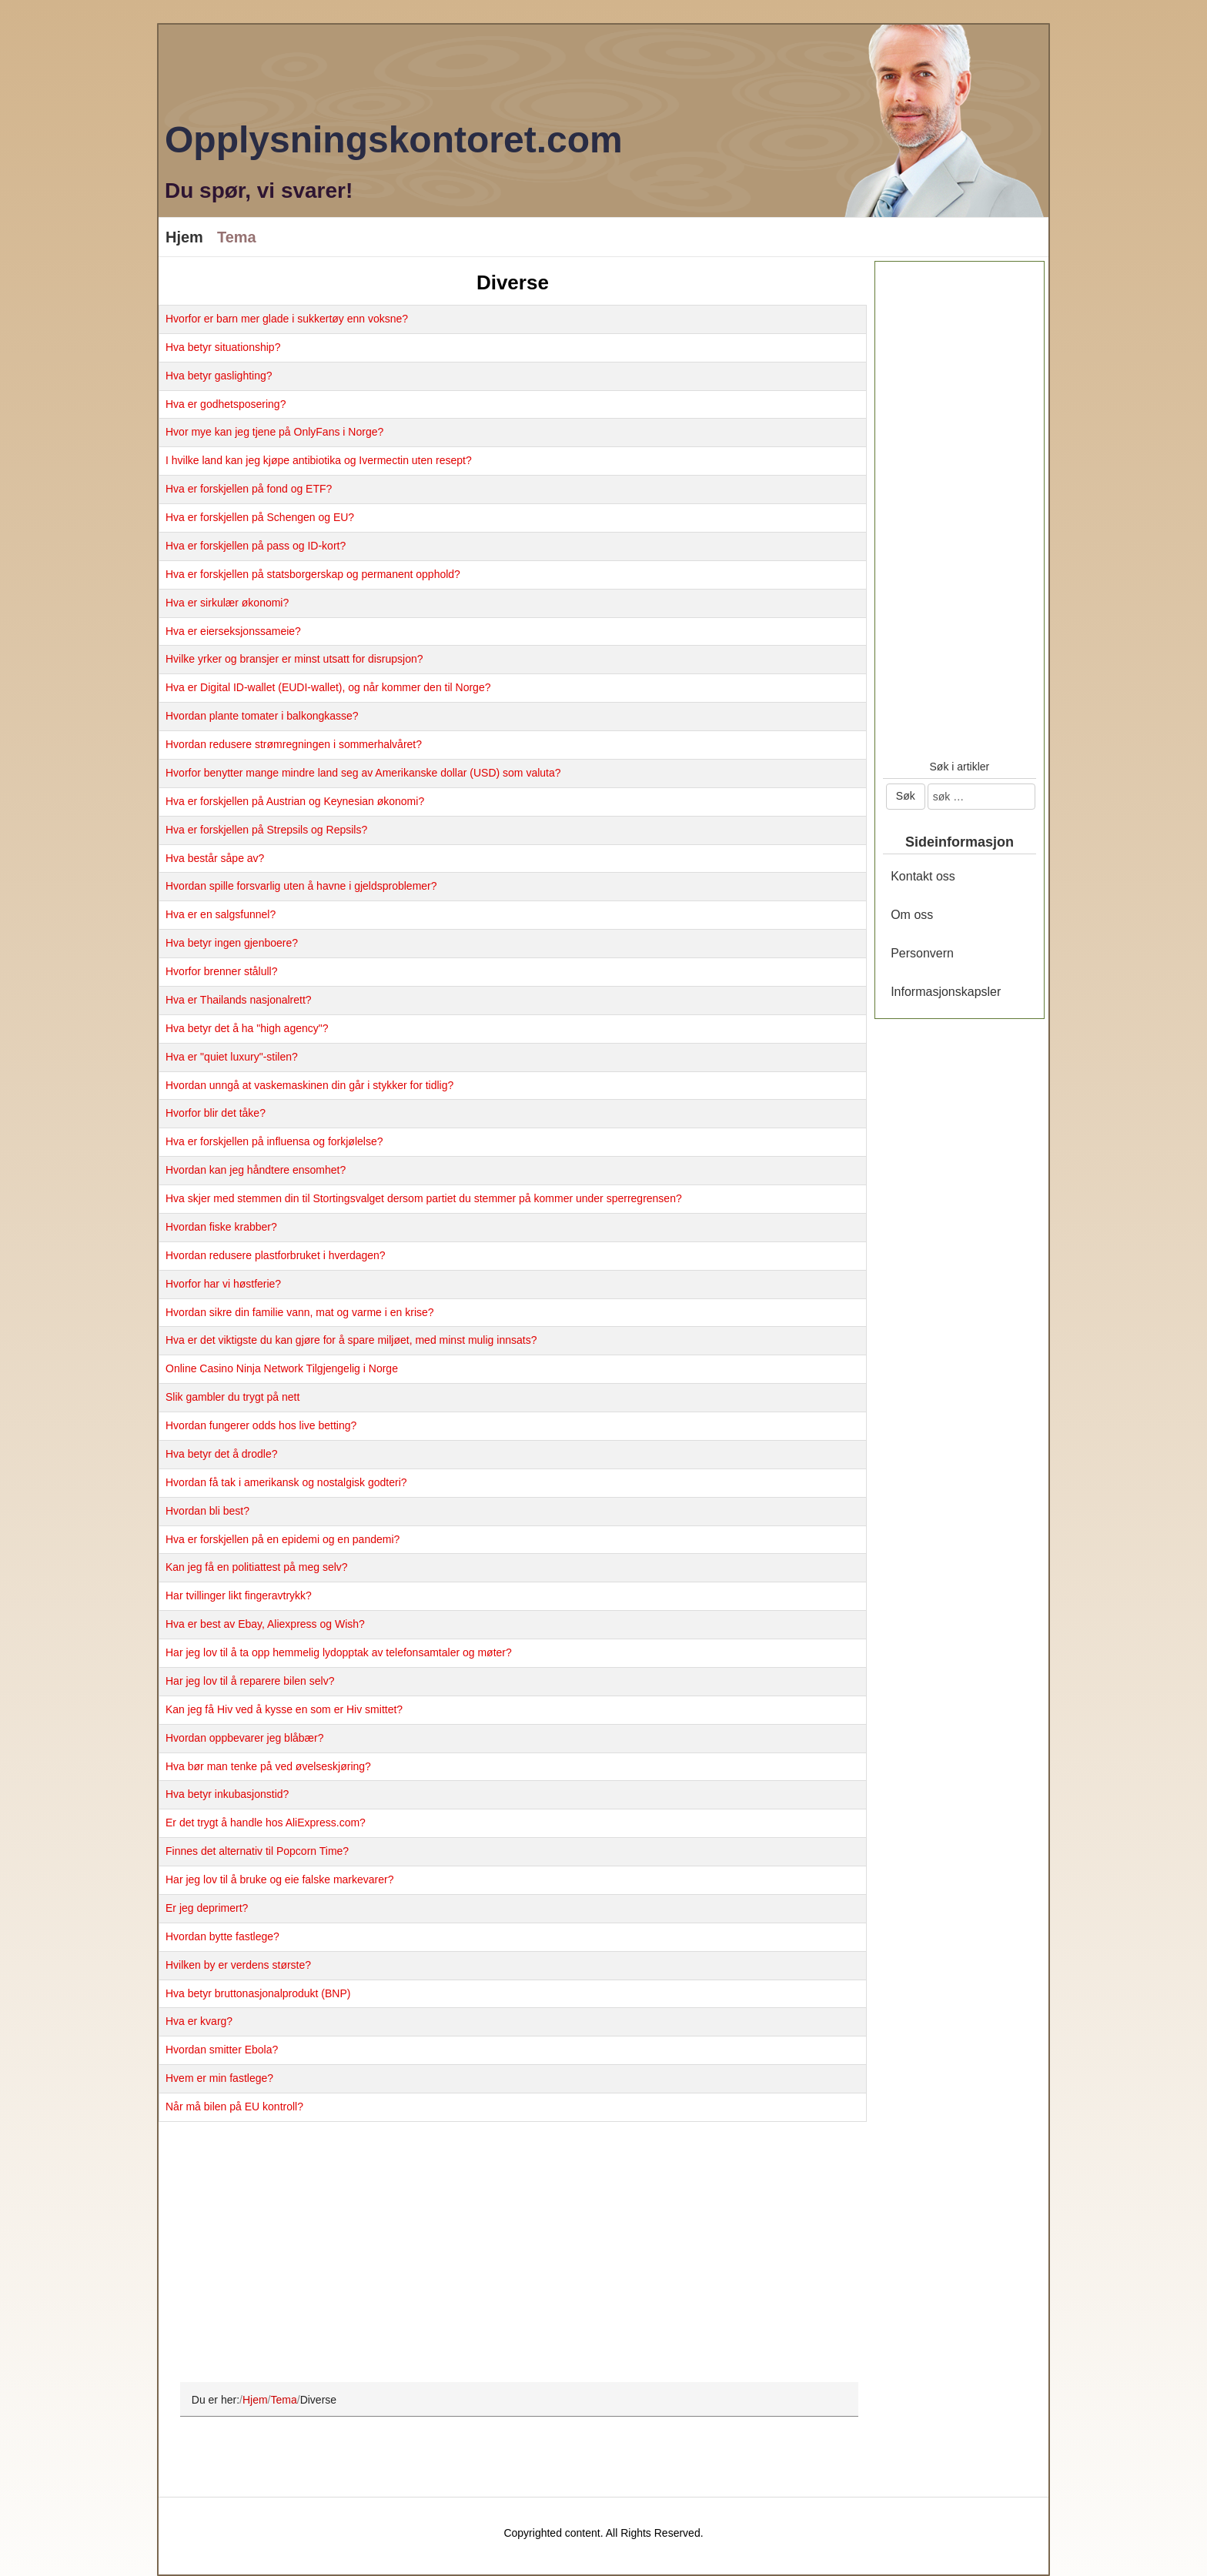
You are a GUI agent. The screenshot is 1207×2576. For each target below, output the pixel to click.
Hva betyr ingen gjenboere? (232, 943)
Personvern (922, 953)
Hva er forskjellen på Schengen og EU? (260, 517)
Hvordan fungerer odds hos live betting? (261, 1425)
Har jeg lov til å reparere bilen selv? (250, 1681)
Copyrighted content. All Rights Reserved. (603, 2533)
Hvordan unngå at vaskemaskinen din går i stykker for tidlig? (309, 1085)
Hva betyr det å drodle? (222, 1454)
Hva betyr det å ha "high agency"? (247, 1028)
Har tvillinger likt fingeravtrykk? (239, 1595)
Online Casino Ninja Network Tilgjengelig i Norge (282, 1368)
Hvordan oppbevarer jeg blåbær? (244, 1738)
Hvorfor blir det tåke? (216, 1113)
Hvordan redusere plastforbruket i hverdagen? (276, 1255)
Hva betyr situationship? (223, 347)
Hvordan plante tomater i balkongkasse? (262, 716)
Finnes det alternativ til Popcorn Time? (257, 1851)
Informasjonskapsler (946, 991)
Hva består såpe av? (215, 858)
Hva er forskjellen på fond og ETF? (249, 489)
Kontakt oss (923, 876)
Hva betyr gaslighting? (219, 375)
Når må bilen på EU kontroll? (234, 2106)
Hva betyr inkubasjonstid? (227, 1794)
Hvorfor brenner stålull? (222, 971)
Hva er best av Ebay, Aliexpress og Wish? (265, 1624)
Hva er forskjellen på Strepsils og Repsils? (266, 830)
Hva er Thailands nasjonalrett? (239, 1000)
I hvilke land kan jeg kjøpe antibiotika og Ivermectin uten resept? (319, 460)
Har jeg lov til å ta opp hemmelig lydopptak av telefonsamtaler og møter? (339, 1652)
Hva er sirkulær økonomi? (227, 602)
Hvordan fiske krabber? (221, 1227)
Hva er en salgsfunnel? (221, 914)
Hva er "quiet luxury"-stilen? (232, 1057)
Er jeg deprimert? (207, 1908)
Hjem (184, 237)
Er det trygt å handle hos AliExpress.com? (266, 1822)
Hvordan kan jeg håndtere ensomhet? (256, 1170)
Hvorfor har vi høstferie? (223, 1284)
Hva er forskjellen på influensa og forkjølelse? (274, 1141)
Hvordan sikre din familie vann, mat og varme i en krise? (300, 1312)
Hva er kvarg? (199, 2021)
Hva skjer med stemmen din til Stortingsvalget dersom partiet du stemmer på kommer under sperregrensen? (424, 1198)
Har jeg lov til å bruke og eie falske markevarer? (279, 1879)
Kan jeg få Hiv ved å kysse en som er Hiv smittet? (284, 1709)
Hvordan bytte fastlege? (222, 1936)
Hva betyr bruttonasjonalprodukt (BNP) (258, 1993)
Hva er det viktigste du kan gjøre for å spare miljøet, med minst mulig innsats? (351, 1340)
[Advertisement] (512, 2252)
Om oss (912, 914)
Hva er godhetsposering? (226, 404)
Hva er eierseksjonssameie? (233, 631)
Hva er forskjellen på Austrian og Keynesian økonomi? (295, 801)
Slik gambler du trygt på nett (232, 1397)
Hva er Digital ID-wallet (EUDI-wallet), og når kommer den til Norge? (328, 687)
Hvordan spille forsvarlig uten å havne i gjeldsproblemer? (301, 886)
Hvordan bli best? (207, 1511)
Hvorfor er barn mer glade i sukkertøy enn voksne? (287, 318)
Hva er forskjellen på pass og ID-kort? (256, 546)
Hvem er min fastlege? (219, 2078)
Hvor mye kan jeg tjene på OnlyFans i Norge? (274, 432)
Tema (236, 237)
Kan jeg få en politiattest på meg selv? (257, 1567)
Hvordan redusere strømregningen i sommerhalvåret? (294, 744)
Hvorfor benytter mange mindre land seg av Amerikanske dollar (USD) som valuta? (363, 773)
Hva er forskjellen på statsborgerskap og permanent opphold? (313, 574)
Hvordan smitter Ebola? (222, 2049)
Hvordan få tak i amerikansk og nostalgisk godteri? (286, 1482)
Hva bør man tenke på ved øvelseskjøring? (268, 1766)
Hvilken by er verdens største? (238, 1965)
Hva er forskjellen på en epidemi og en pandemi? (283, 1539)
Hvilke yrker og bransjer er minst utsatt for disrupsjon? (294, 659)
